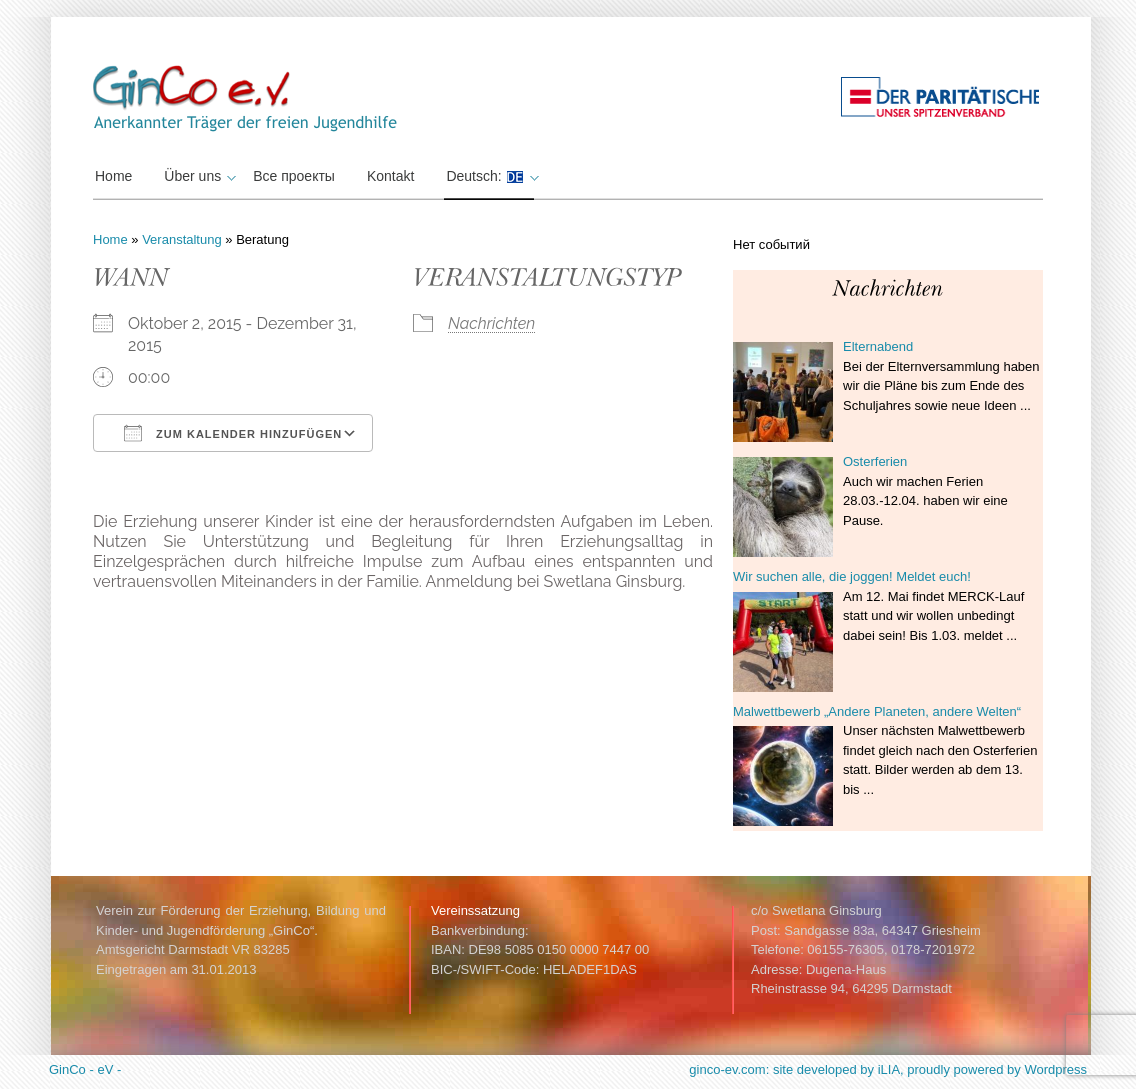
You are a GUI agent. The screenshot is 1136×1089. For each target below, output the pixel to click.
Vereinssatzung (475, 910)
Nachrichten (491, 323)
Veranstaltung (182, 239)
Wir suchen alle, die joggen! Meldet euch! (852, 576)
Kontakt (390, 176)
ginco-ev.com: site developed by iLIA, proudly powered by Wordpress (888, 1069)
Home (113, 176)
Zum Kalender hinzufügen (233, 433)
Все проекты (294, 176)
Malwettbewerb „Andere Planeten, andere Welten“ (877, 711)
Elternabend (878, 346)
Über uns (197, 176)
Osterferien (875, 461)
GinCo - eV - (85, 1069)
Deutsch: (489, 176)
